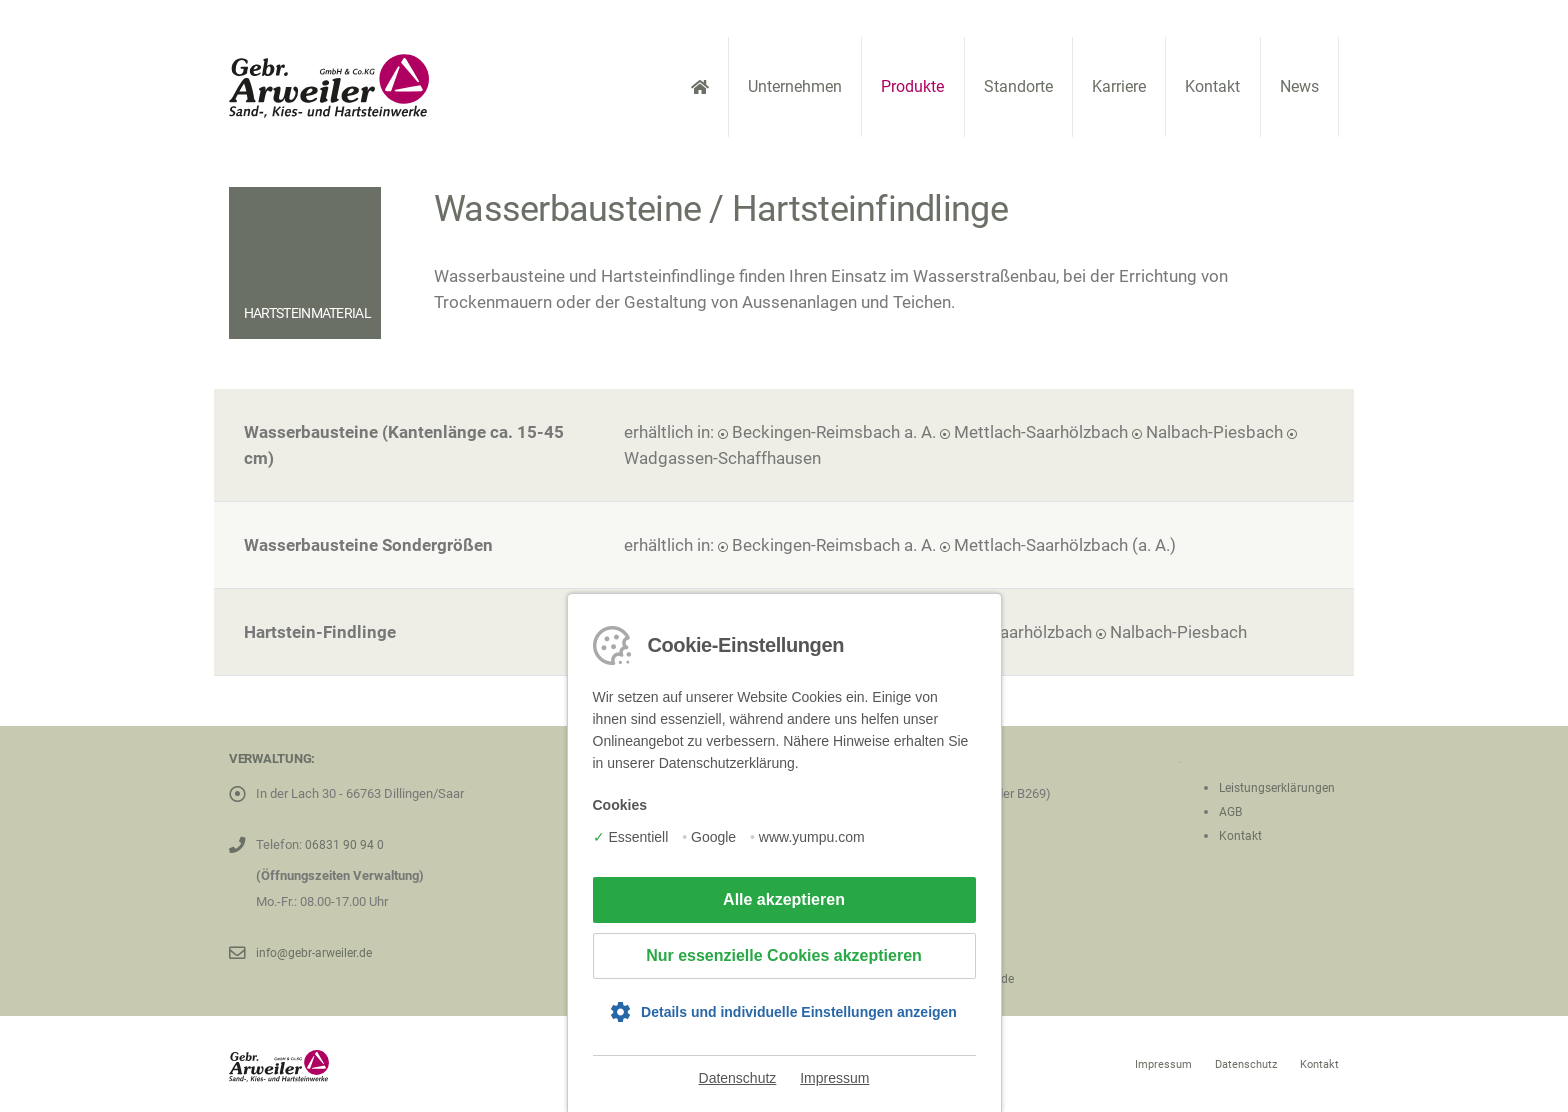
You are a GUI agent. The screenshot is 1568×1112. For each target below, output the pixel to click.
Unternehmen (795, 86)
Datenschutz (738, 1078)
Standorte (1018, 86)
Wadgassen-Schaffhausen (722, 458)
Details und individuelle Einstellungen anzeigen (799, 1012)
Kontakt (1212, 86)
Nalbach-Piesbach (1214, 432)
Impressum (834, 1078)
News (1299, 86)
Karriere (1119, 86)
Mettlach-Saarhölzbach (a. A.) (1065, 545)
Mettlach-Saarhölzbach (1041, 432)
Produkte (912, 86)
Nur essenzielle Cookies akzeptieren (784, 955)
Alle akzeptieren (784, 899)
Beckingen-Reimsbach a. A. (834, 432)
